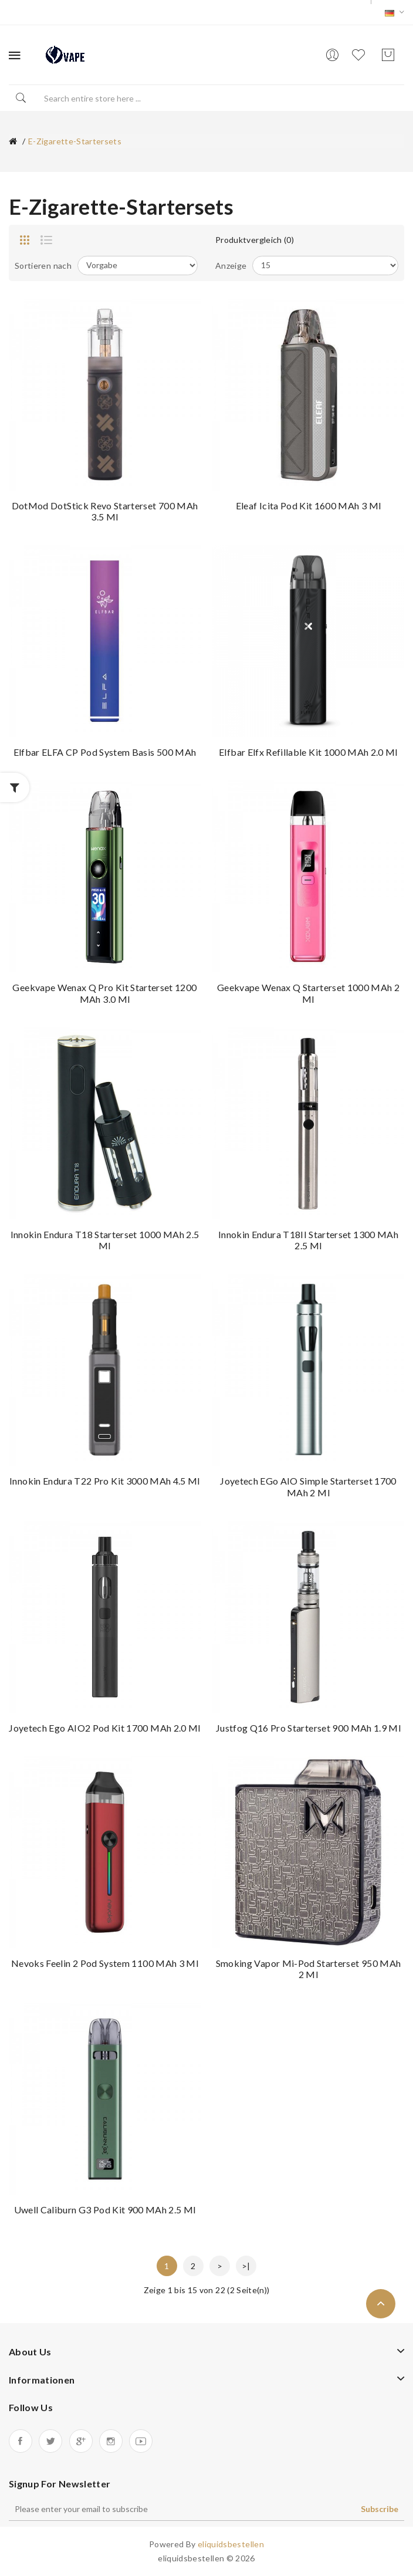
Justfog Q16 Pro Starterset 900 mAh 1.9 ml (308, 1727)
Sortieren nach (43, 266)
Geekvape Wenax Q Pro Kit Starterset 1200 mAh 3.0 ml (104, 993)
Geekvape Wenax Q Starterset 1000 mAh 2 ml (308, 993)
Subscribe (379, 2509)
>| (246, 2266)
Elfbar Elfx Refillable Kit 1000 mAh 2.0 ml (308, 752)
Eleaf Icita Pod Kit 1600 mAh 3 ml (308, 505)
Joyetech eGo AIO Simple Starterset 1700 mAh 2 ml (308, 1486)
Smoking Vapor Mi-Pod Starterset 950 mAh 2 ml (308, 1969)
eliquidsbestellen (231, 2544)
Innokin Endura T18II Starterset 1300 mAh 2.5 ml (308, 1240)
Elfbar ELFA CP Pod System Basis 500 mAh (105, 752)
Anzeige (230, 266)
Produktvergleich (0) (254, 240)
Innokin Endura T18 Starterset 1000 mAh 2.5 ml (105, 1240)
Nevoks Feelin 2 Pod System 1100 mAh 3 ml (104, 1963)
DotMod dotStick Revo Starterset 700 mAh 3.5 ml (105, 511)
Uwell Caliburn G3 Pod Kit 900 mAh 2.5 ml (105, 2209)
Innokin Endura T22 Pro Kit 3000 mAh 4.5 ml (104, 1480)
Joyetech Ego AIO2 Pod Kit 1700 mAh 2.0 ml (104, 1727)
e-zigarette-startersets (74, 141)
